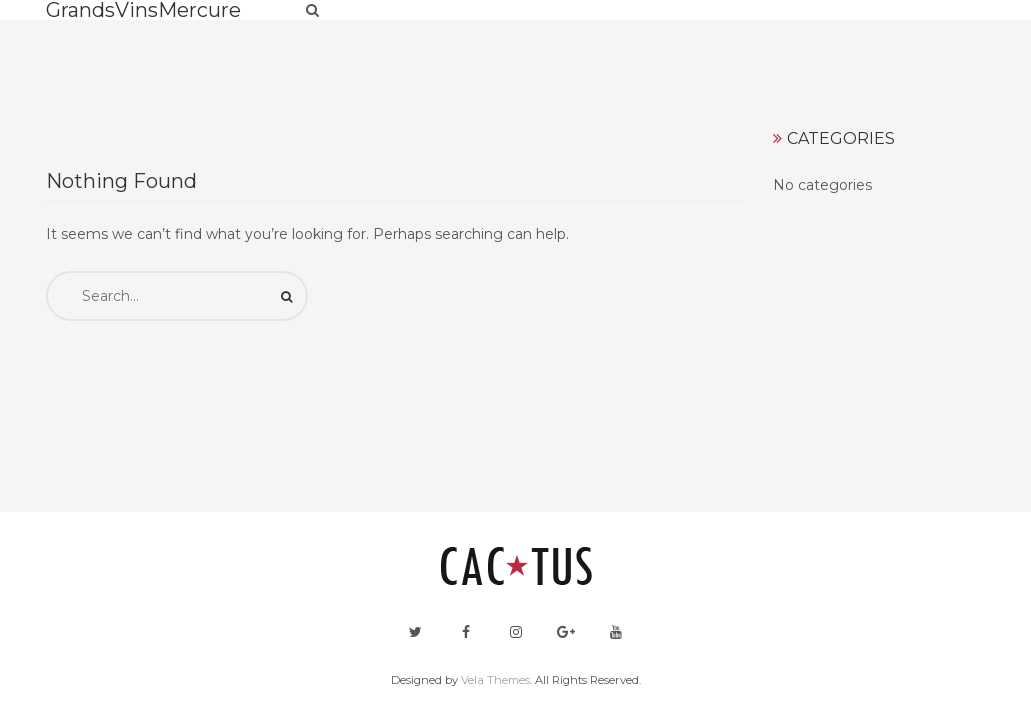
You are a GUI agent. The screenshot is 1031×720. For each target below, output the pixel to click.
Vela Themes (495, 680)
